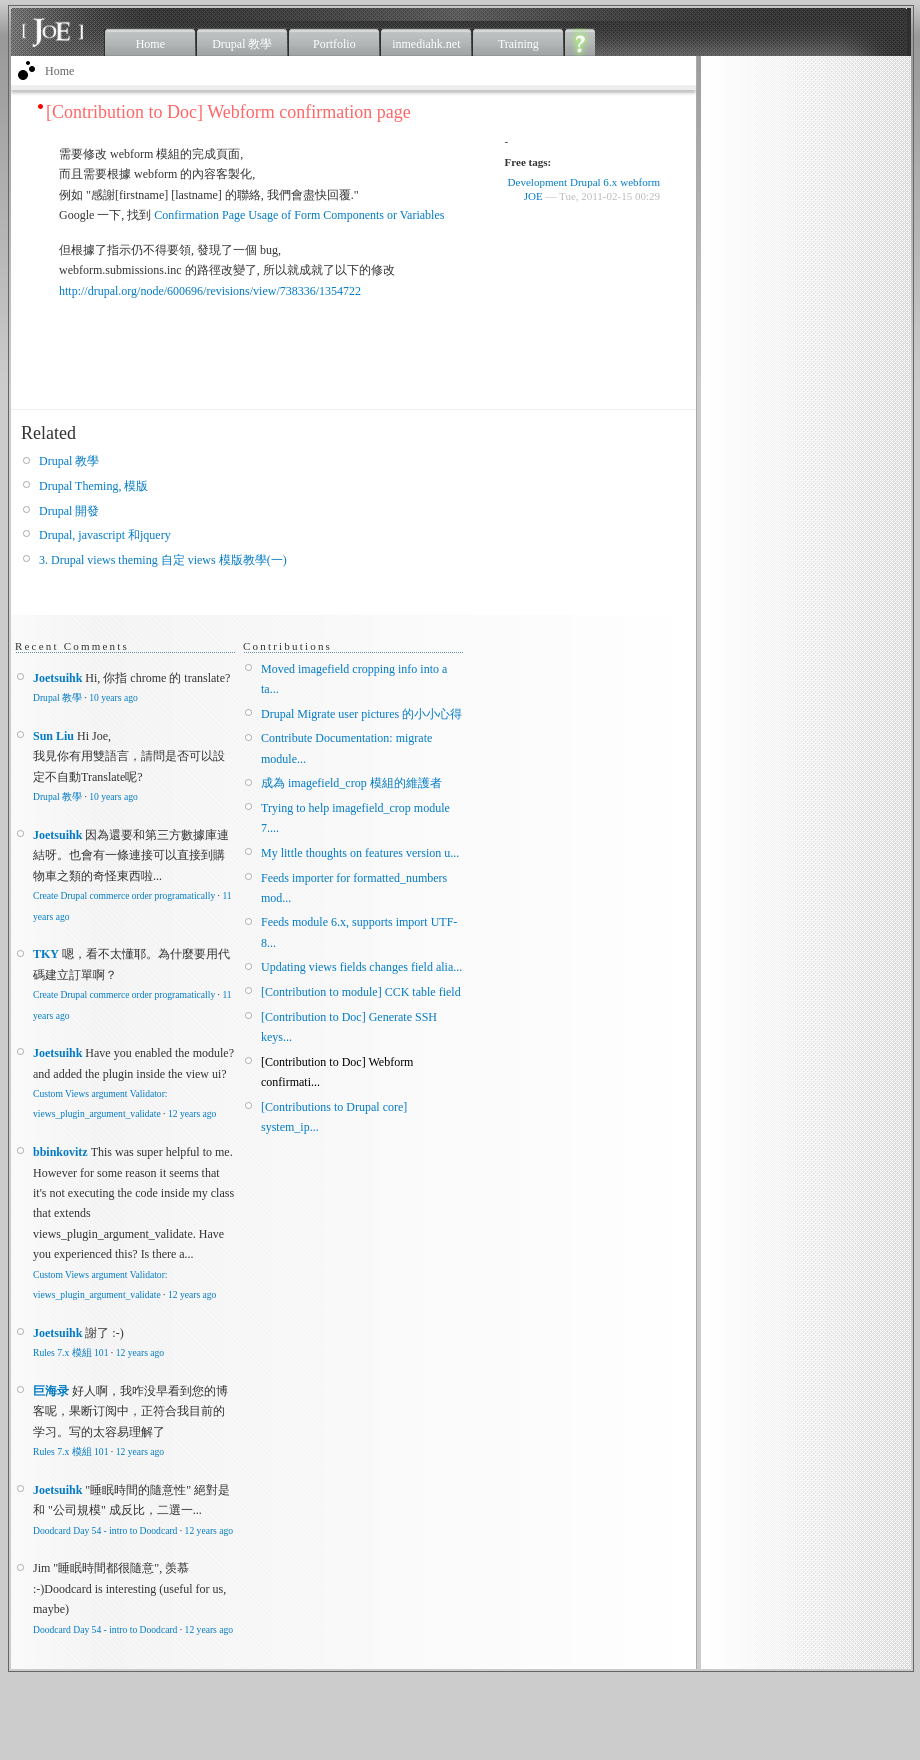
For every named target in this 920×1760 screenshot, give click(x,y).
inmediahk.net (426, 44)
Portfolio (334, 44)
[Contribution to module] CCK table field (361, 992)
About (580, 42)
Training (518, 44)
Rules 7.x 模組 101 (70, 1352)
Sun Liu (53, 736)
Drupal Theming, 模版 (93, 486)
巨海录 (51, 1391)
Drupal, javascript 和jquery (105, 535)
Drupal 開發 (69, 511)
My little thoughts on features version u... (360, 853)
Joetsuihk (57, 678)
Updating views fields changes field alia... (361, 967)
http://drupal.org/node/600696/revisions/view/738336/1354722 (210, 291)
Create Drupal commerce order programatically (124, 895)
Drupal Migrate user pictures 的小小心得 (361, 714)
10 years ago (113, 697)
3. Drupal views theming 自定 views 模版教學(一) (163, 560)
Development (537, 182)
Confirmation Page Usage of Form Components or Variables (299, 215)
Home (150, 44)
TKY (46, 954)
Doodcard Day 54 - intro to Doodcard (105, 1530)
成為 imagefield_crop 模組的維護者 (351, 783)
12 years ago (192, 1113)
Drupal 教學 (242, 44)
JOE (533, 196)
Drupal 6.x (593, 182)
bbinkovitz (60, 1152)
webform (640, 182)
